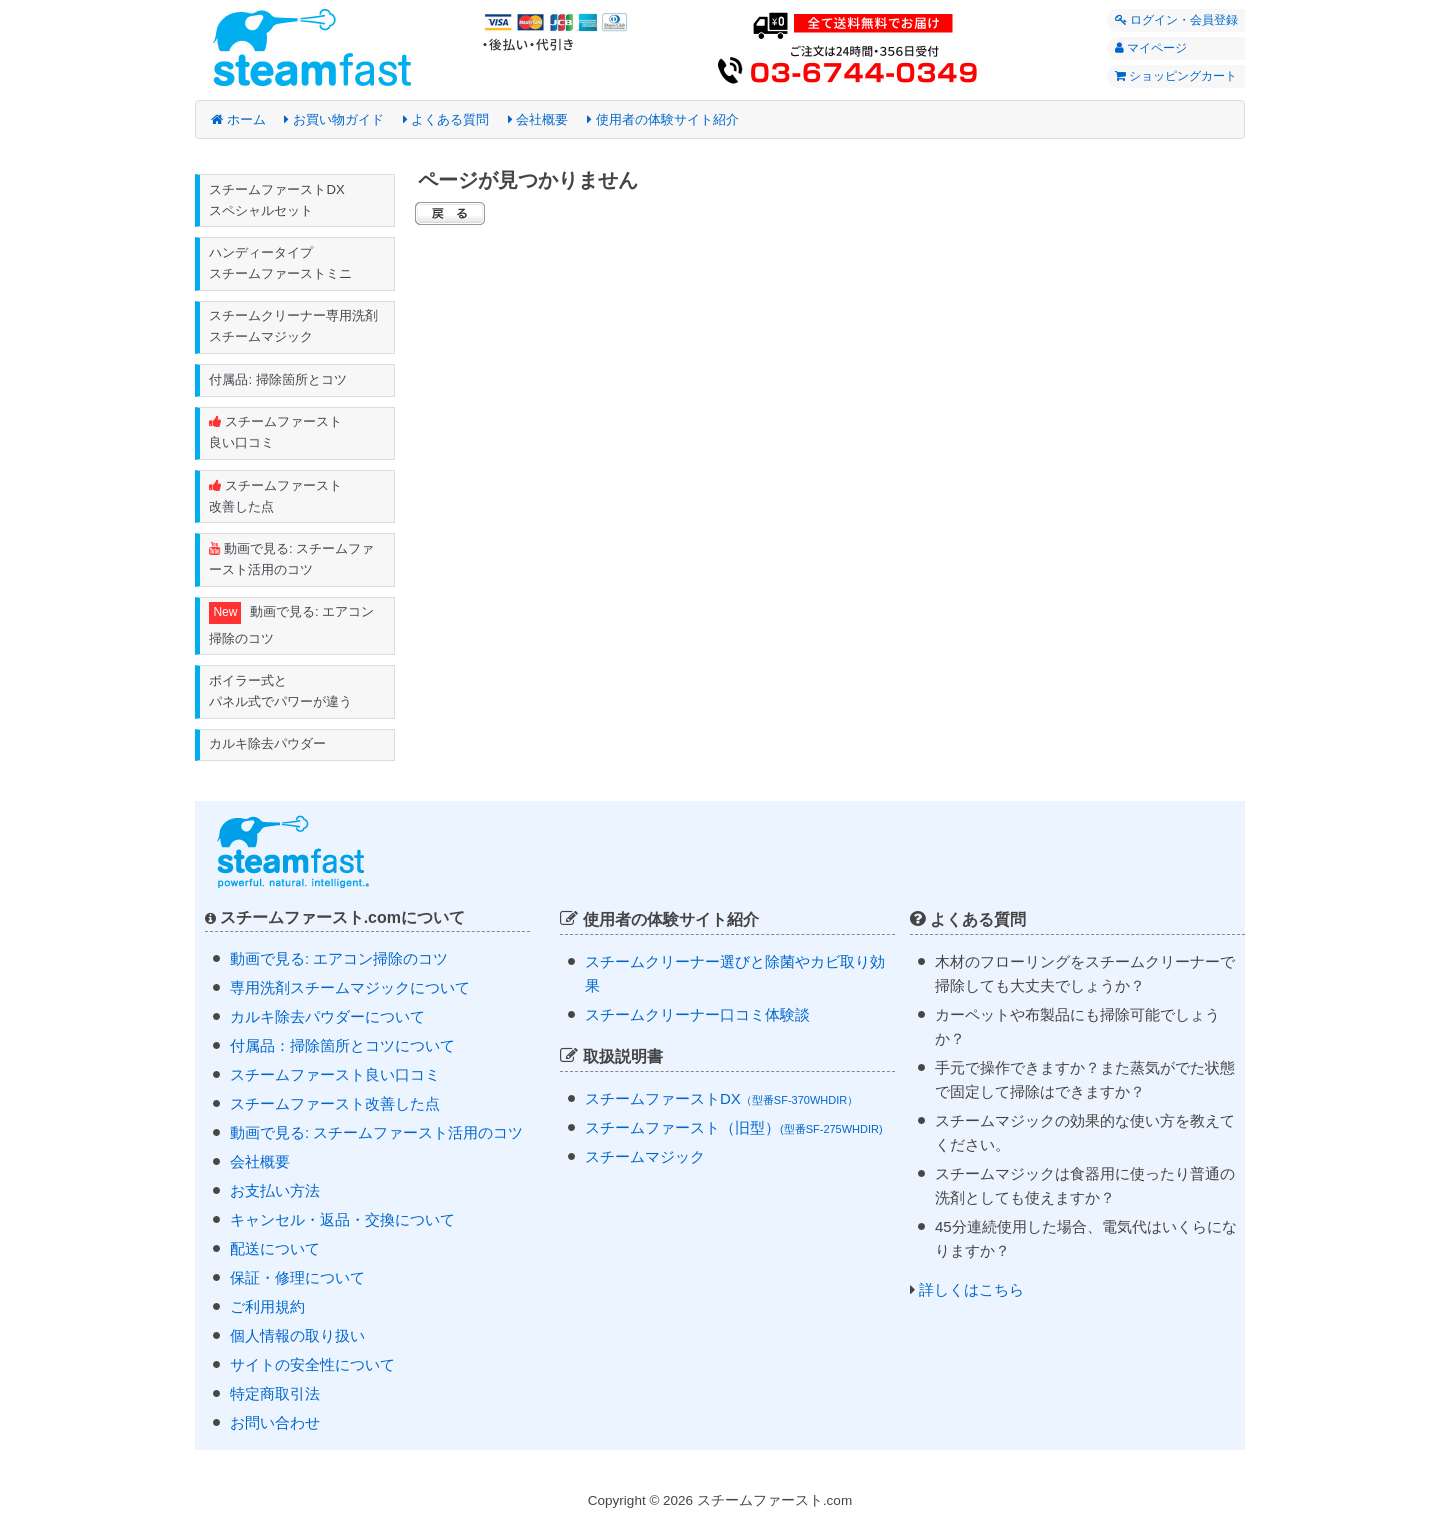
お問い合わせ (275, 1424)
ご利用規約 (267, 1308)
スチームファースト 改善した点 (276, 497)
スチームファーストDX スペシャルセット (277, 200)
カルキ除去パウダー (268, 746)
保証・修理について (297, 1279)
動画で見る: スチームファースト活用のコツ (292, 561)
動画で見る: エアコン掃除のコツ (292, 625)
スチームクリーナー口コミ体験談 (697, 1017)
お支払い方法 (275, 1192)
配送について (275, 1250)
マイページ (1146, 49)
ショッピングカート (1171, 78)
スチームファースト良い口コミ (335, 1076)
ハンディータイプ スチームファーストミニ (281, 264)
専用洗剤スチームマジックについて (350, 989)
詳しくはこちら (971, 1292)
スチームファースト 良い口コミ (276, 434)
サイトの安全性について (312, 1366)
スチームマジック (645, 1158)
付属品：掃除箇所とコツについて (342, 1047)
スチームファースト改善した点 (335, 1105)
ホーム (238, 119)
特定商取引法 (275, 1395)
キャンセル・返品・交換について (342, 1221)
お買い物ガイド (334, 119)
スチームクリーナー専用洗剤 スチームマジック (294, 327)
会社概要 (538, 119)
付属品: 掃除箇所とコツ (278, 380)
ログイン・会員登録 (1171, 20)
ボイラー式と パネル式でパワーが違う (281, 693)
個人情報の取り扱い (297, 1337)
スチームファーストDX (721, 1100)
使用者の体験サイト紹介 (663, 119)
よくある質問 (446, 119)
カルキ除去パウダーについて (327, 1018)
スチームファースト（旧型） (734, 1129)
